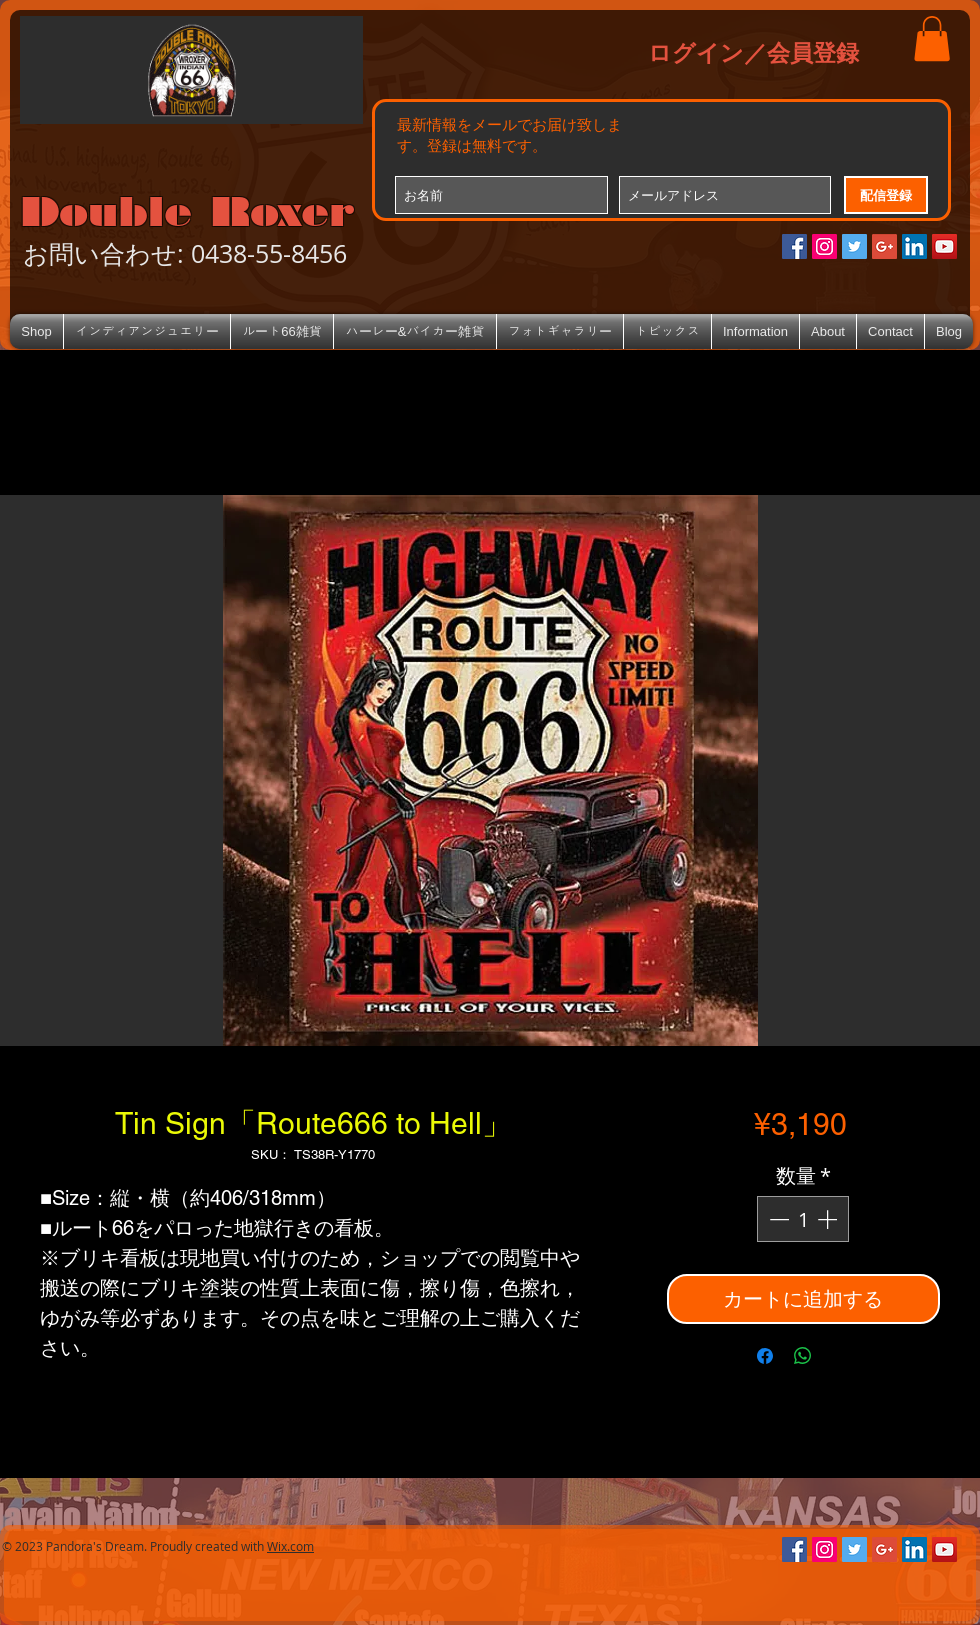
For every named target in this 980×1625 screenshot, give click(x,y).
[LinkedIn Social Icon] (914, 246)
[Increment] (829, 1219)
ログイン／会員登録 (753, 52)
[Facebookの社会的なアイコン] (794, 246)
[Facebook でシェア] (765, 1356)
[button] (932, 38)
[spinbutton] (803, 1219)
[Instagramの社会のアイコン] (824, 246)
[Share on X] (841, 1356)
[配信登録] (886, 195)
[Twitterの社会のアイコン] (854, 246)
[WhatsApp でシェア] (803, 1356)
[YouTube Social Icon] (944, 246)
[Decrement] (777, 1219)
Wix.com (290, 1546)
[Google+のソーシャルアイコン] (884, 246)
